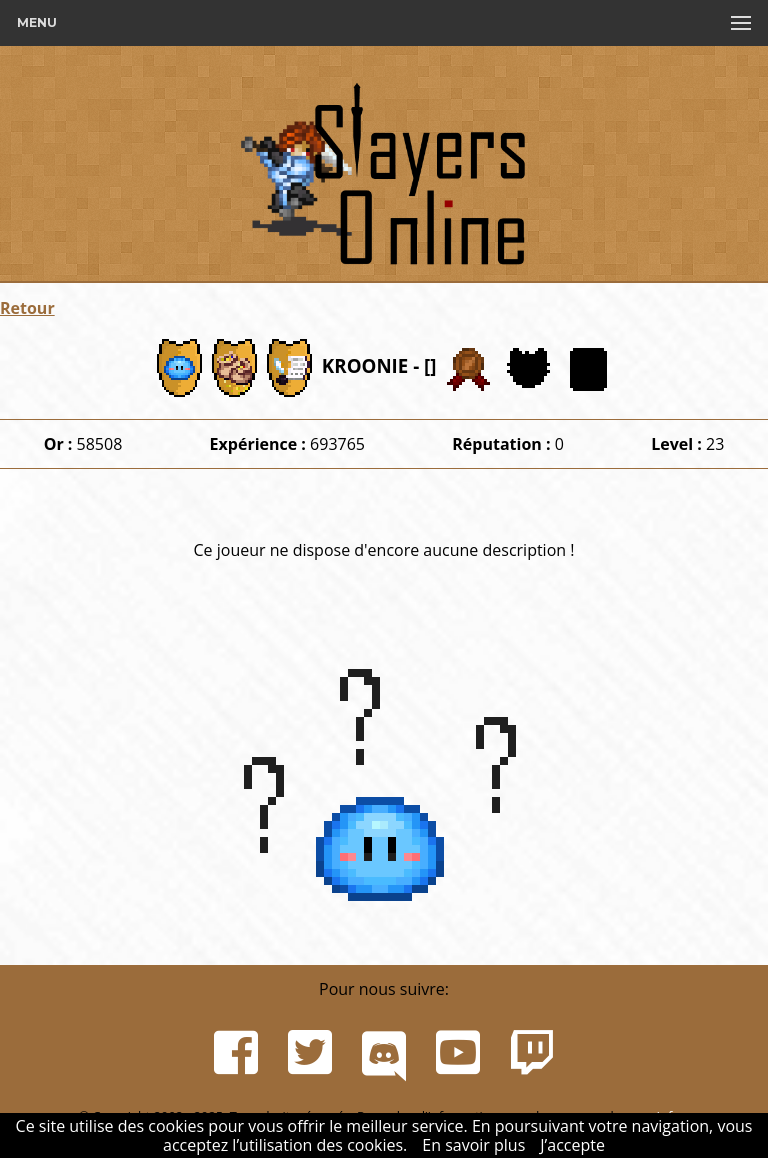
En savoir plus (473, 1145)
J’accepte (572, 1145)
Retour (27, 308)
